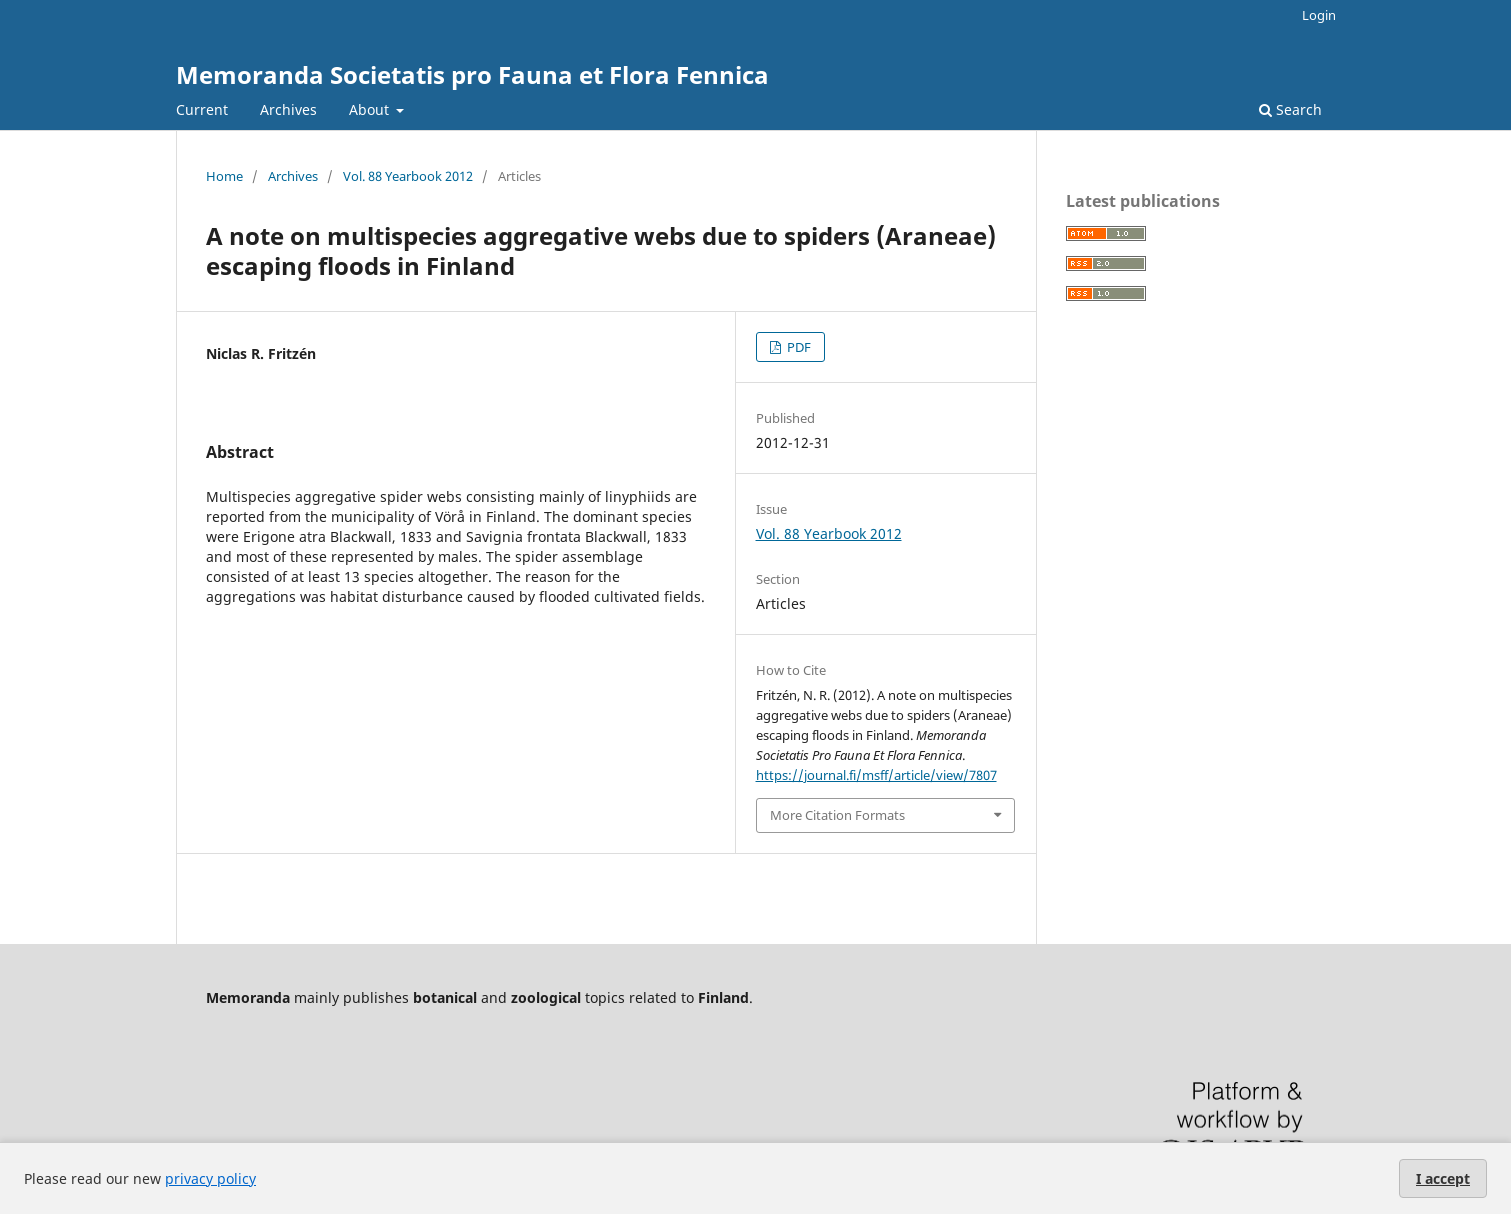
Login (1319, 15)
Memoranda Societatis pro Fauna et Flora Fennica (472, 74)
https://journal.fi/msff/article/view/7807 (876, 775)
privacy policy (210, 1178)
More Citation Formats (837, 815)
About (371, 109)
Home (224, 176)
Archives (288, 109)
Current (202, 109)
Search (1290, 109)
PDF (797, 347)
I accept (1443, 1178)
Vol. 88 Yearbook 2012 (408, 176)
